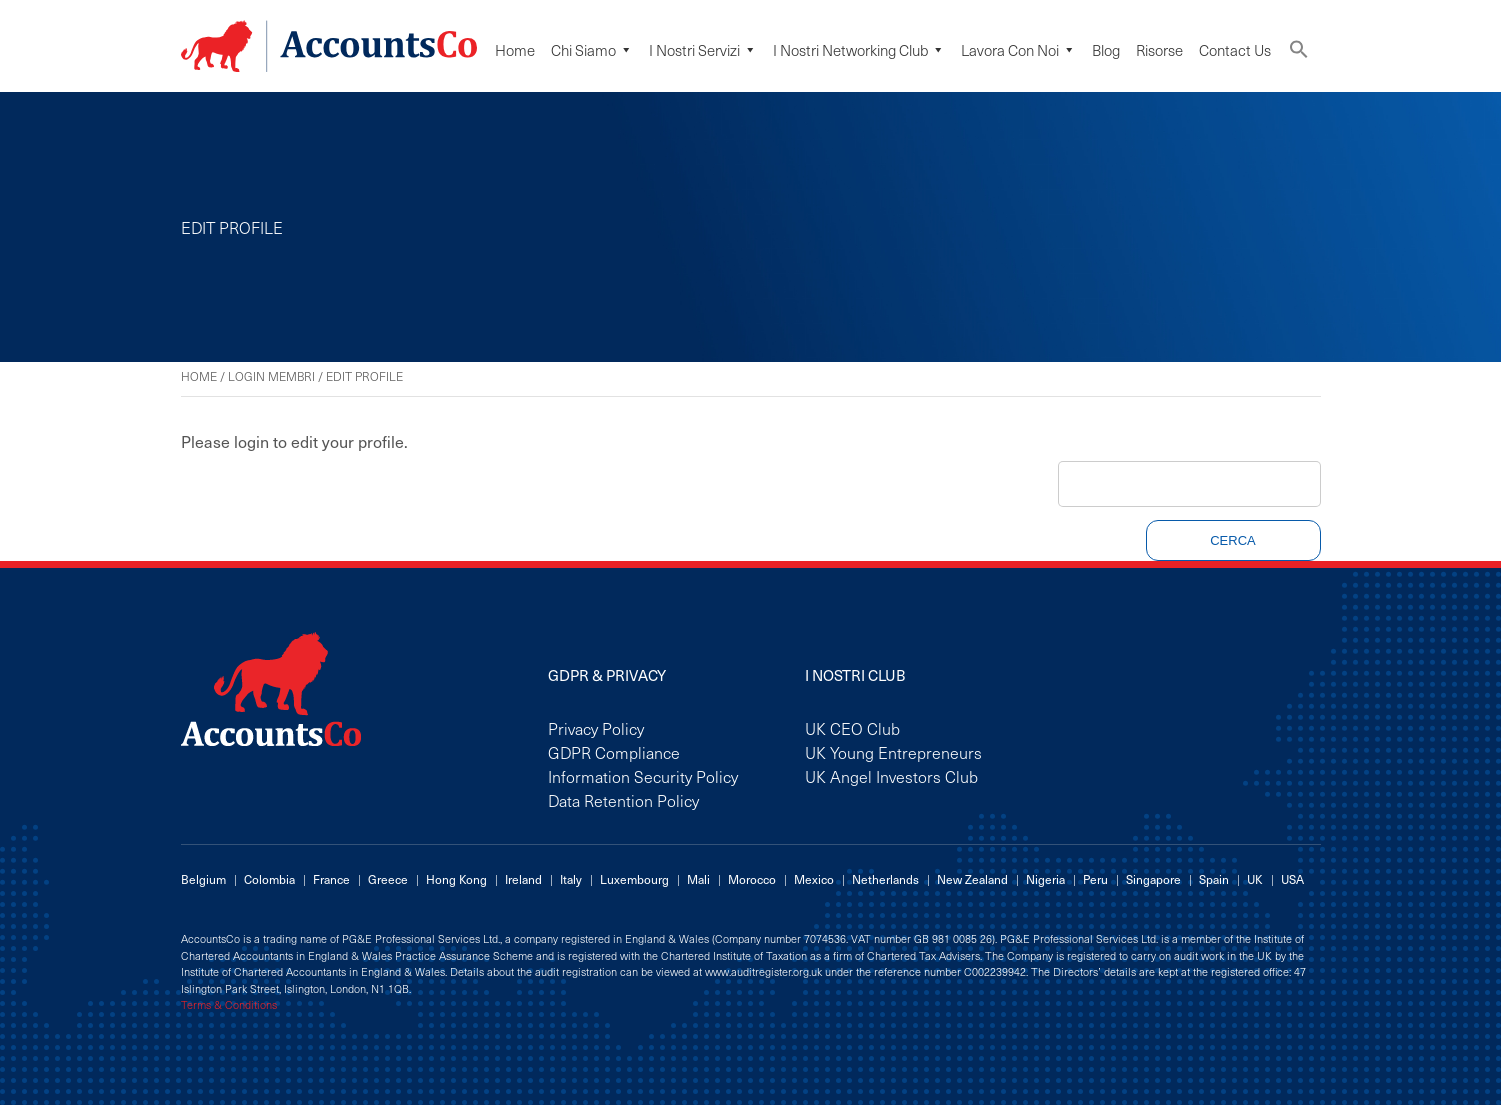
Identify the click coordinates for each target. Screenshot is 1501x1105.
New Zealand (972, 879)
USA (1292, 879)
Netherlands (885, 879)
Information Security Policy (643, 776)
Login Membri (271, 376)
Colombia (269, 879)
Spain (1214, 879)
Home (515, 50)
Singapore (1153, 879)
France (331, 879)
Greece (388, 879)
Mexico (814, 879)
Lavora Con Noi (1018, 50)
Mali (698, 879)
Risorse (1159, 50)
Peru (1095, 879)
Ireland (523, 879)
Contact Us (1235, 50)
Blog (1106, 50)
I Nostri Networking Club (859, 50)
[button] (1299, 53)
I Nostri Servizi (703, 50)
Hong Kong (456, 879)
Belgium (203, 879)
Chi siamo (592, 50)
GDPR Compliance (614, 752)
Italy (571, 879)
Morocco (752, 879)
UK (1255, 879)
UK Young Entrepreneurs (893, 752)
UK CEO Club (852, 728)
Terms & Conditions (229, 1005)
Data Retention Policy (623, 800)
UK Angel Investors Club (891, 776)
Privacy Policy (596, 728)
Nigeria (1045, 879)
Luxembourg (634, 879)
